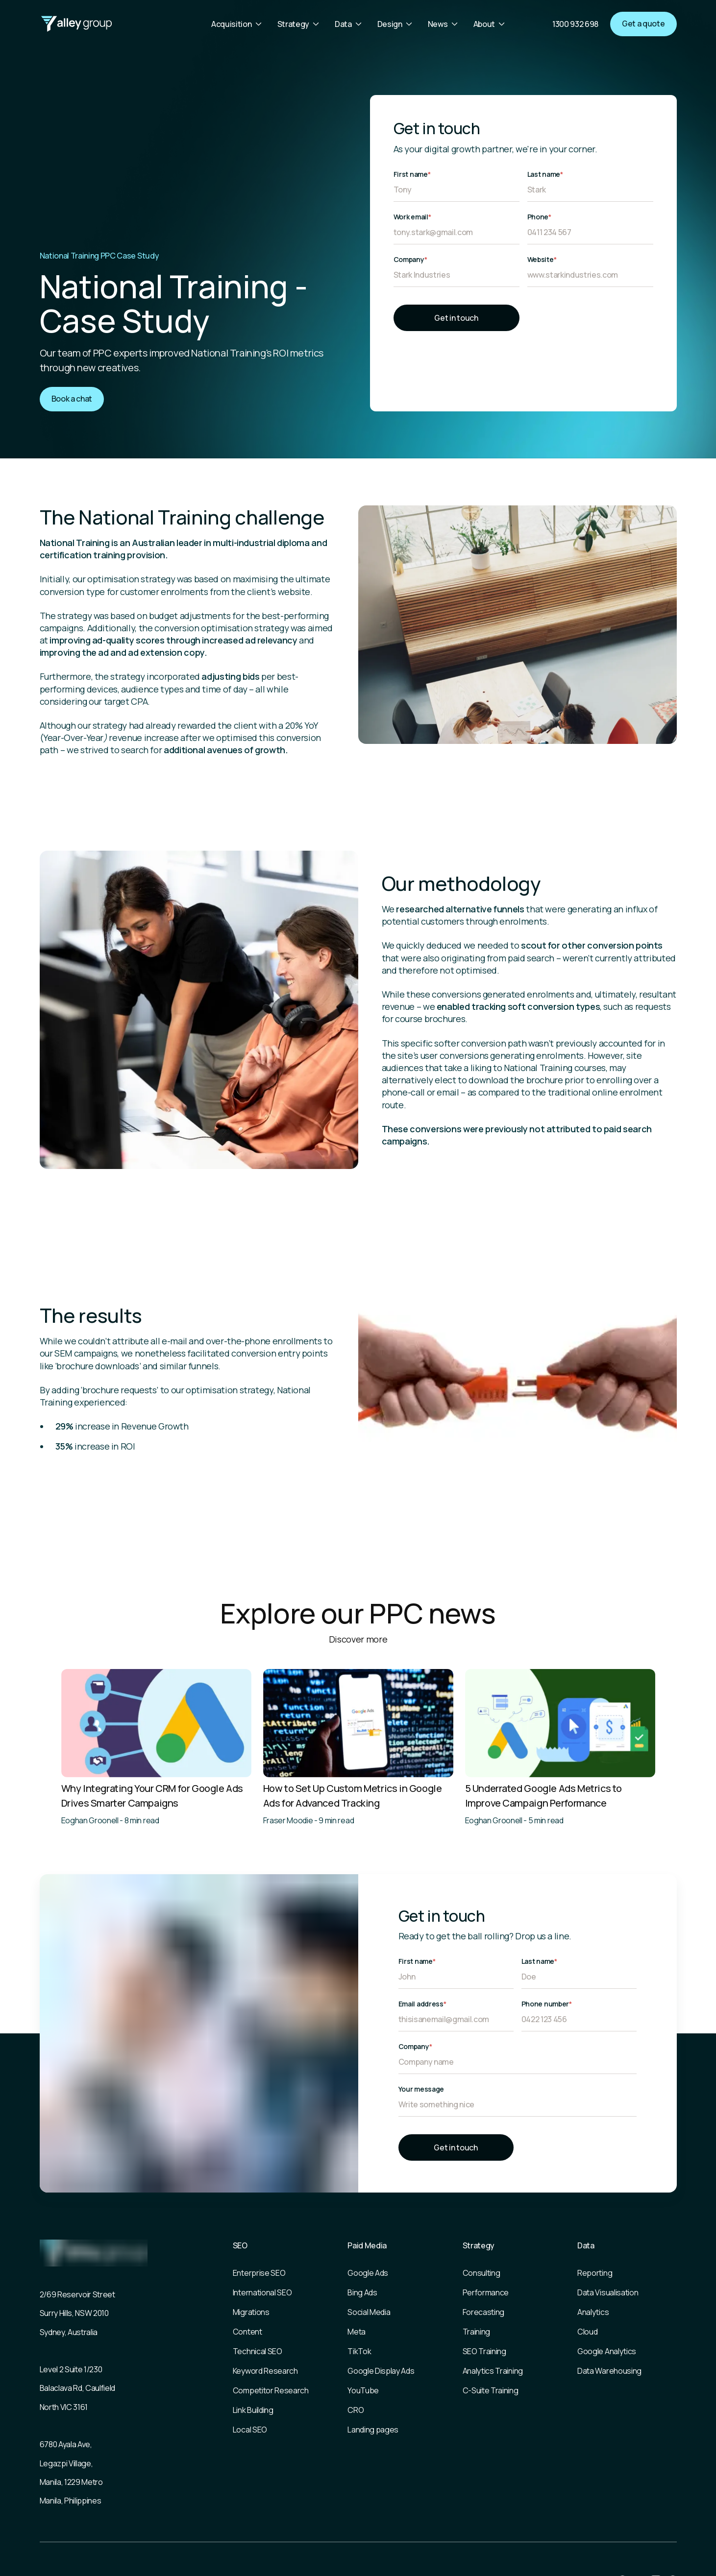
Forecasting (483, 2312)
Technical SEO (257, 2351)
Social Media (368, 2312)
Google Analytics (606, 2351)
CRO (355, 2410)
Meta (356, 2331)
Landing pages (372, 2429)
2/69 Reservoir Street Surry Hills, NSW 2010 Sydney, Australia (77, 2313)
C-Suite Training (490, 2390)
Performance (486, 2292)
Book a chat (71, 398)
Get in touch (456, 317)
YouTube (363, 2390)
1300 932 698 (575, 24)
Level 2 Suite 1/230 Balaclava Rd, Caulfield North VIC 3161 (78, 2388)
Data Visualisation (607, 2292)
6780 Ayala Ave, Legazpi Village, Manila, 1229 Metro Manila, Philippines (71, 2472)
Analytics (593, 2312)
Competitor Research (271, 2390)
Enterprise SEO (259, 2272)
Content (247, 2331)
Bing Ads (362, 2292)
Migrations (251, 2312)
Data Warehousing (609, 2370)
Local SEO (250, 2429)
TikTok (359, 2351)
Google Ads (367, 2272)
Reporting (594, 2272)
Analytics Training (493, 2370)
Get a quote (643, 23)
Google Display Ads (380, 2370)
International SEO (262, 2292)
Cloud (587, 2331)
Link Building (253, 2410)
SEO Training (484, 2351)
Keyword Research (265, 2370)
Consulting (481, 2272)
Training (476, 2331)
